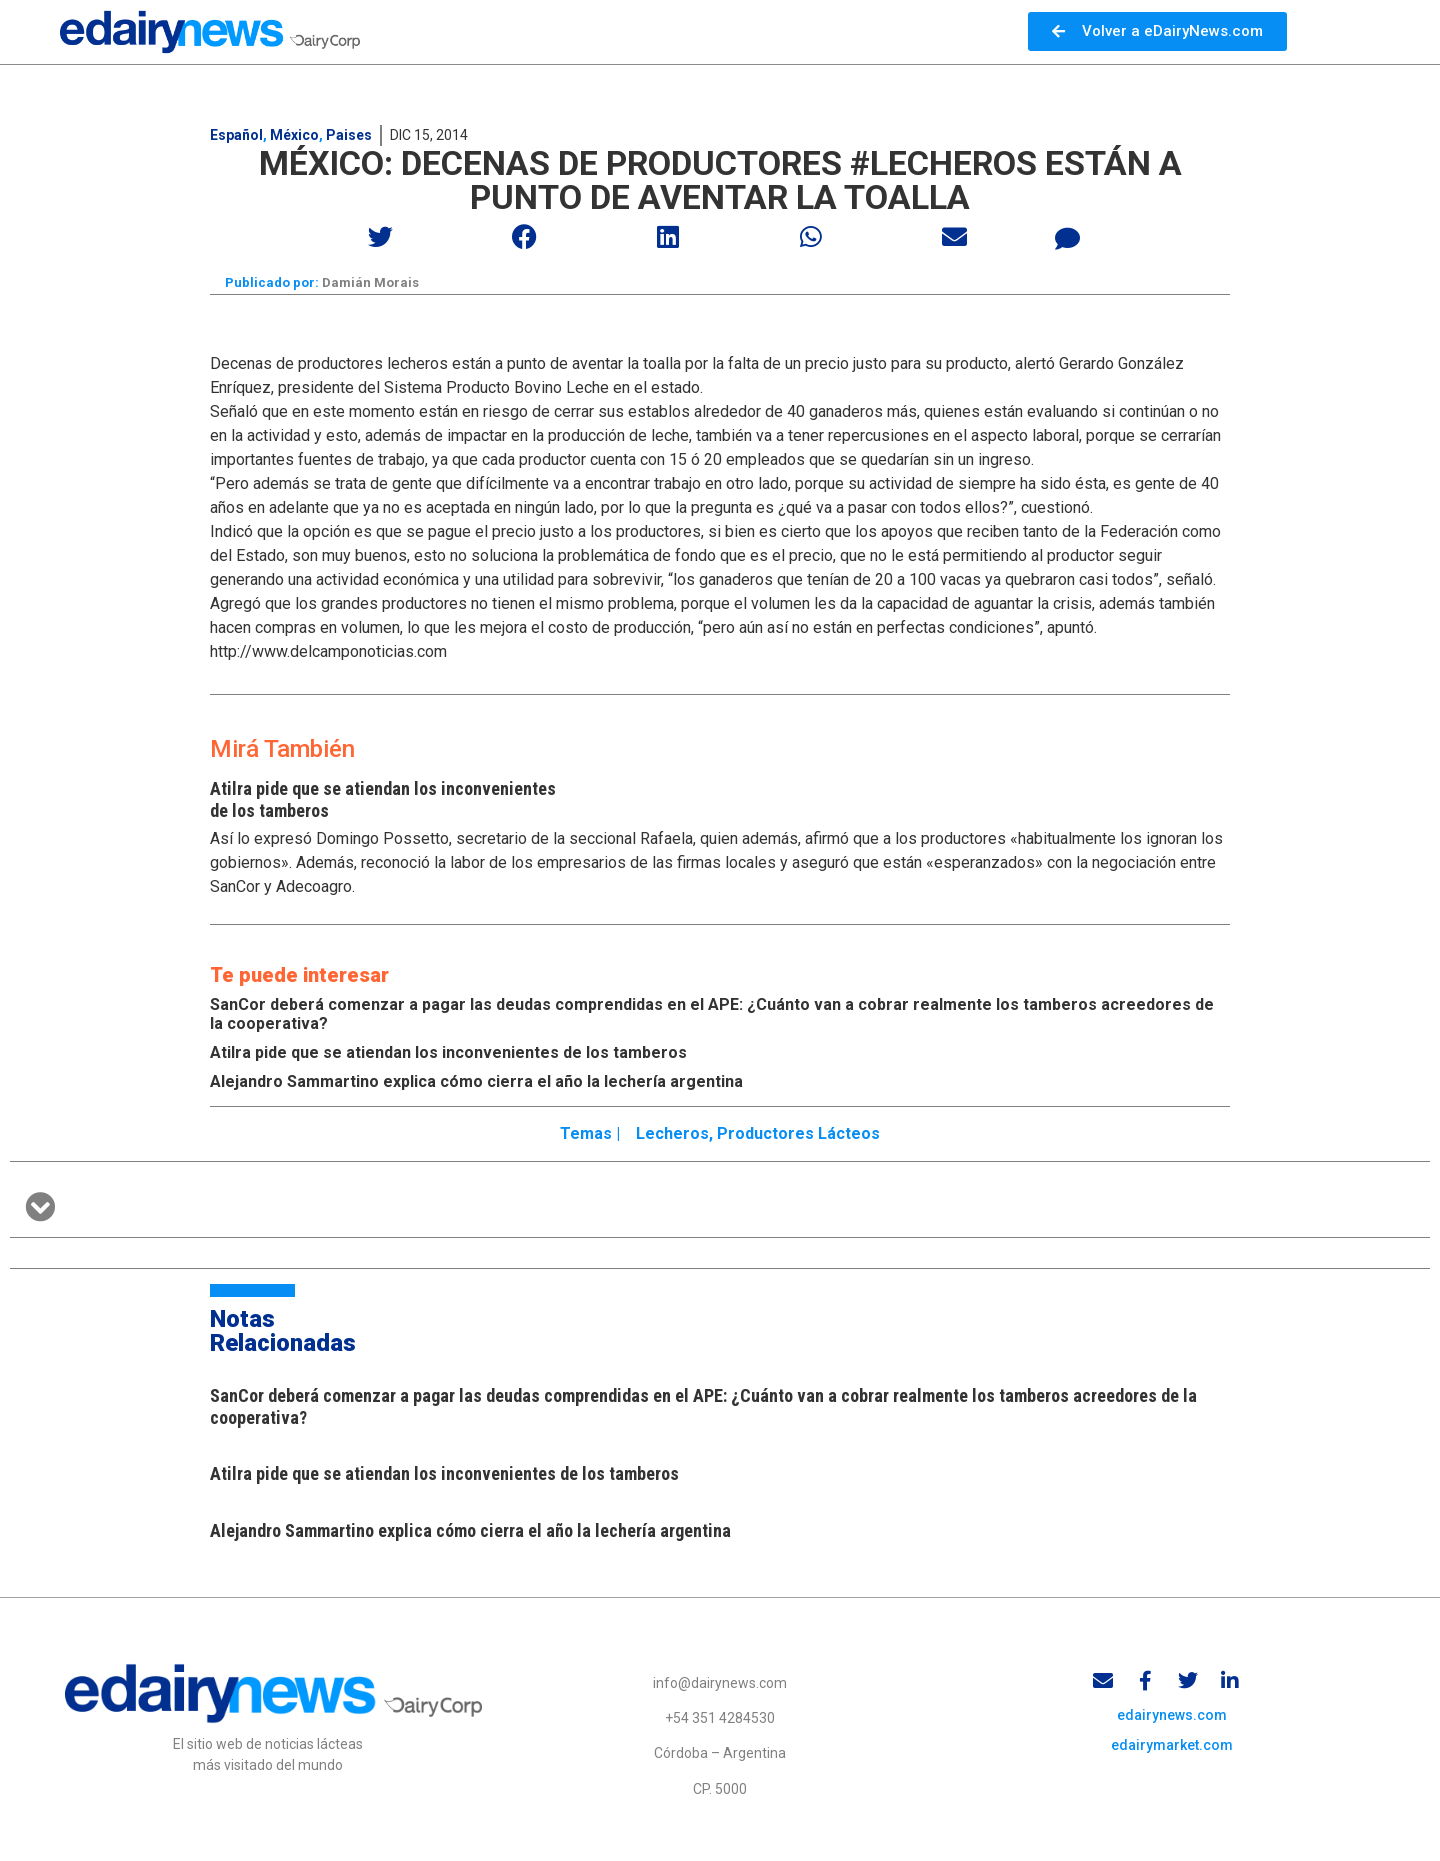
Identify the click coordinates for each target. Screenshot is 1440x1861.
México (294, 135)
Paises (349, 135)
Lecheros (672, 1135)
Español (236, 135)
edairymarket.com (1172, 1749)
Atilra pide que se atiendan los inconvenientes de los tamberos (448, 1053)
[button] (381, 236)
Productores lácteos (798, 1135)
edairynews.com (1172, 1719)
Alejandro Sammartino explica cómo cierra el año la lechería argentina (476, 1082)
